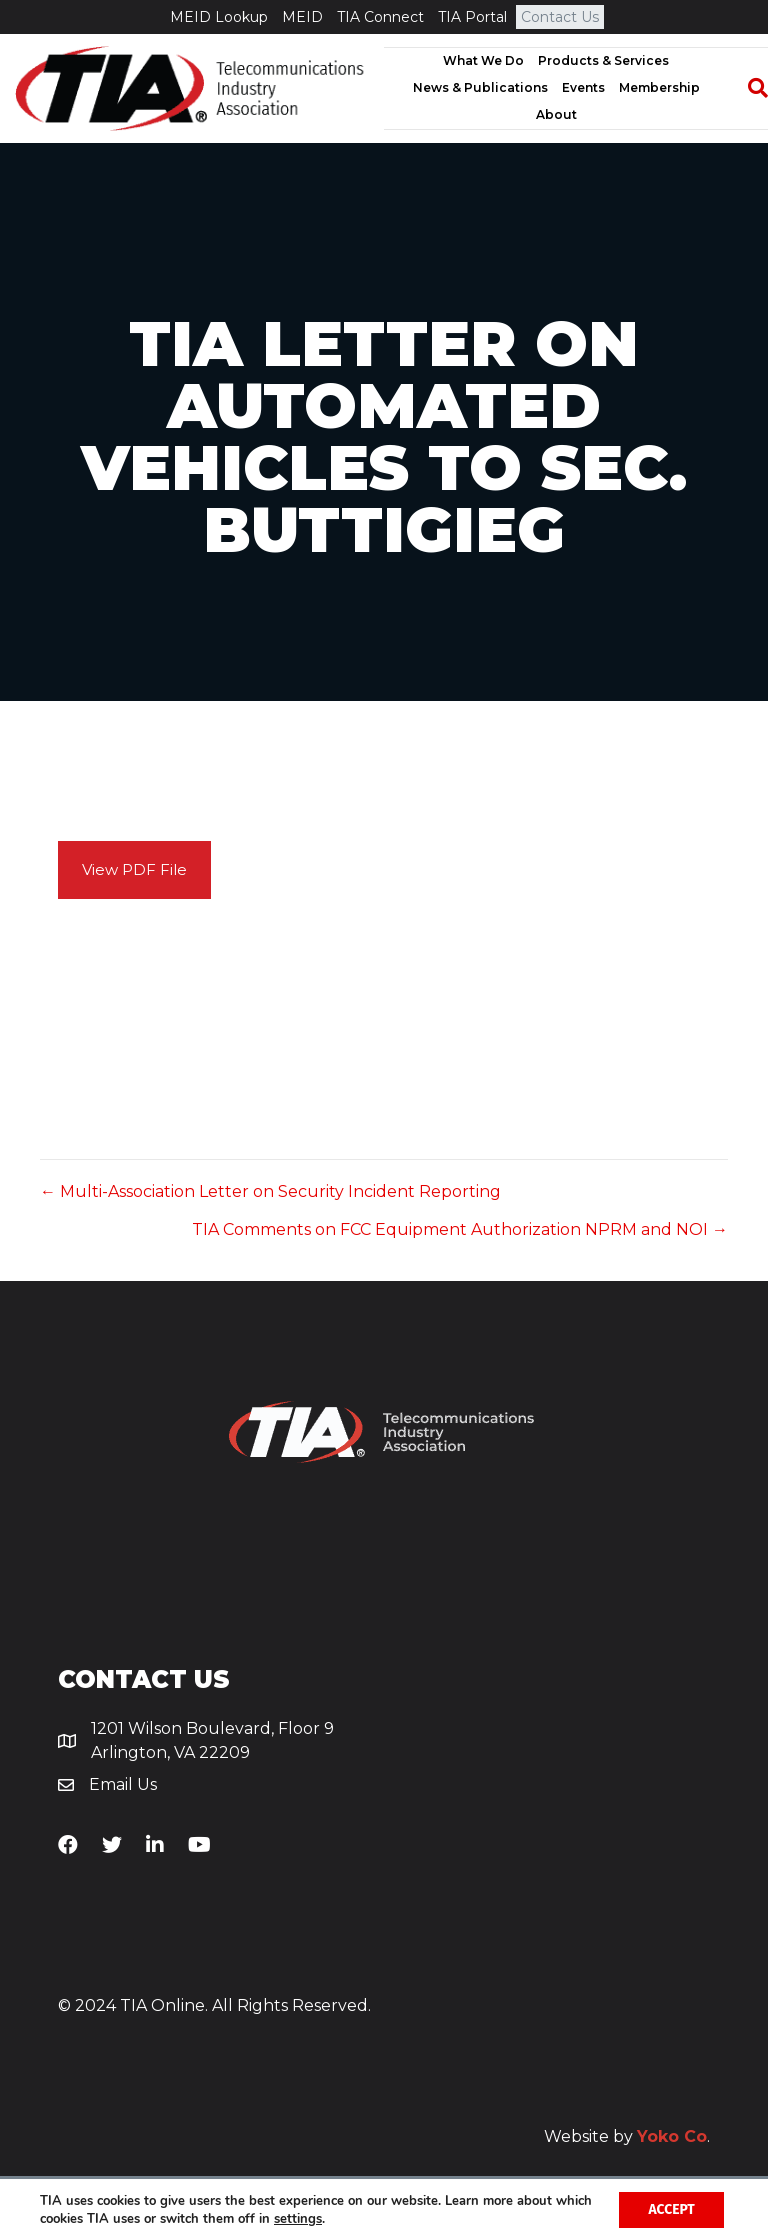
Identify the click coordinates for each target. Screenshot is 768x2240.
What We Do (483, 60)
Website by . (627, 2136)
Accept (670, 2208)
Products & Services (603, 60)
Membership (659, 87)
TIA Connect (380, 17)
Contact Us (560, 17)
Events (583, 87)
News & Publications (480, 87)
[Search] (748, 88)
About (556, 114)
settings (338, 2218)
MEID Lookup (219, 17)
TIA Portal (472, 17)
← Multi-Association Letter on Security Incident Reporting (270, 1191)
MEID (302, 17)
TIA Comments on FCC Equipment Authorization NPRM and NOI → (460, 1229)
